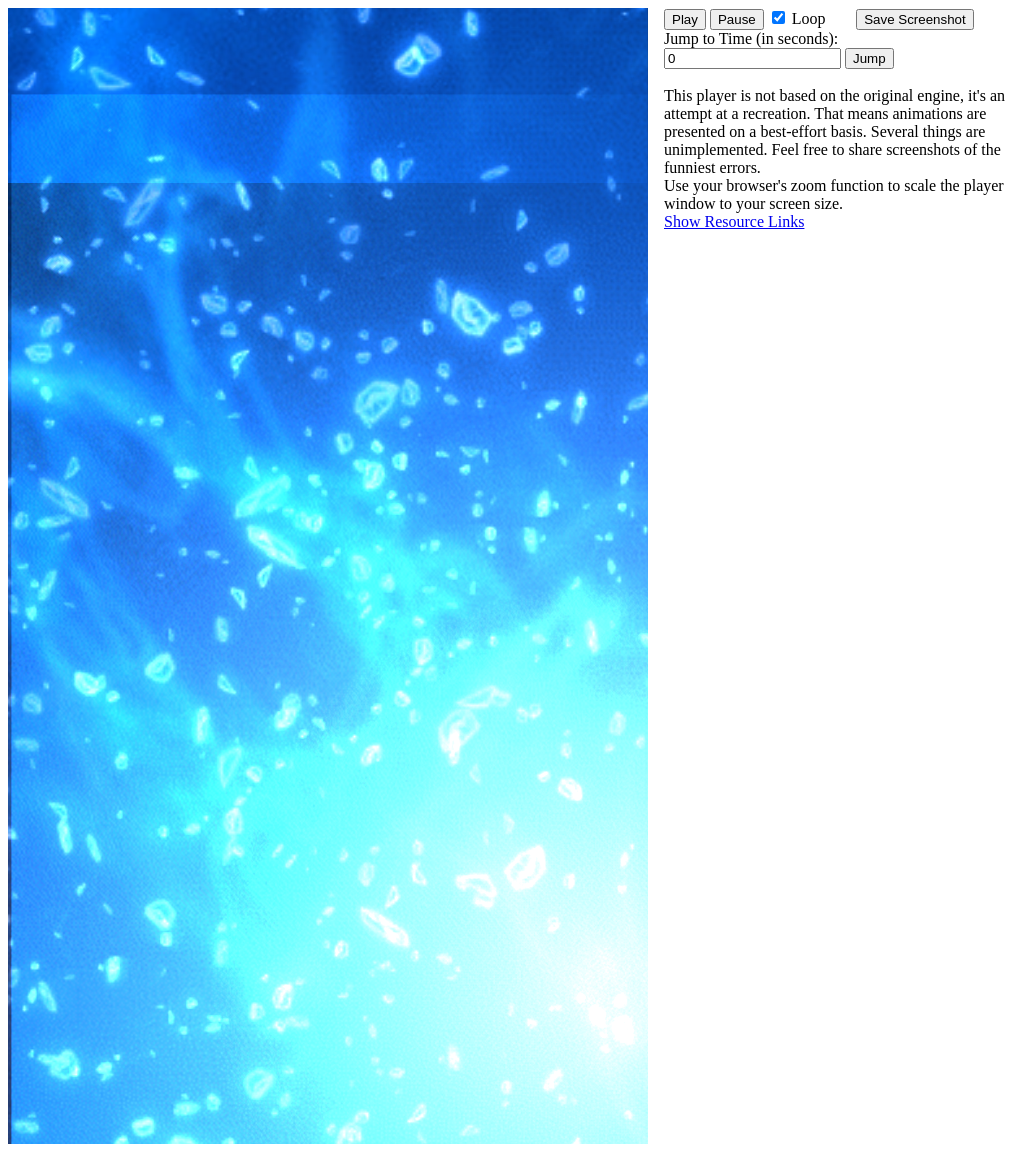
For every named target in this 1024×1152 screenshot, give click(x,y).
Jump (869, 58)
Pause (737, 19)
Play (685, 19)
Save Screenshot (915, 19)
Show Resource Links (734, 221)
